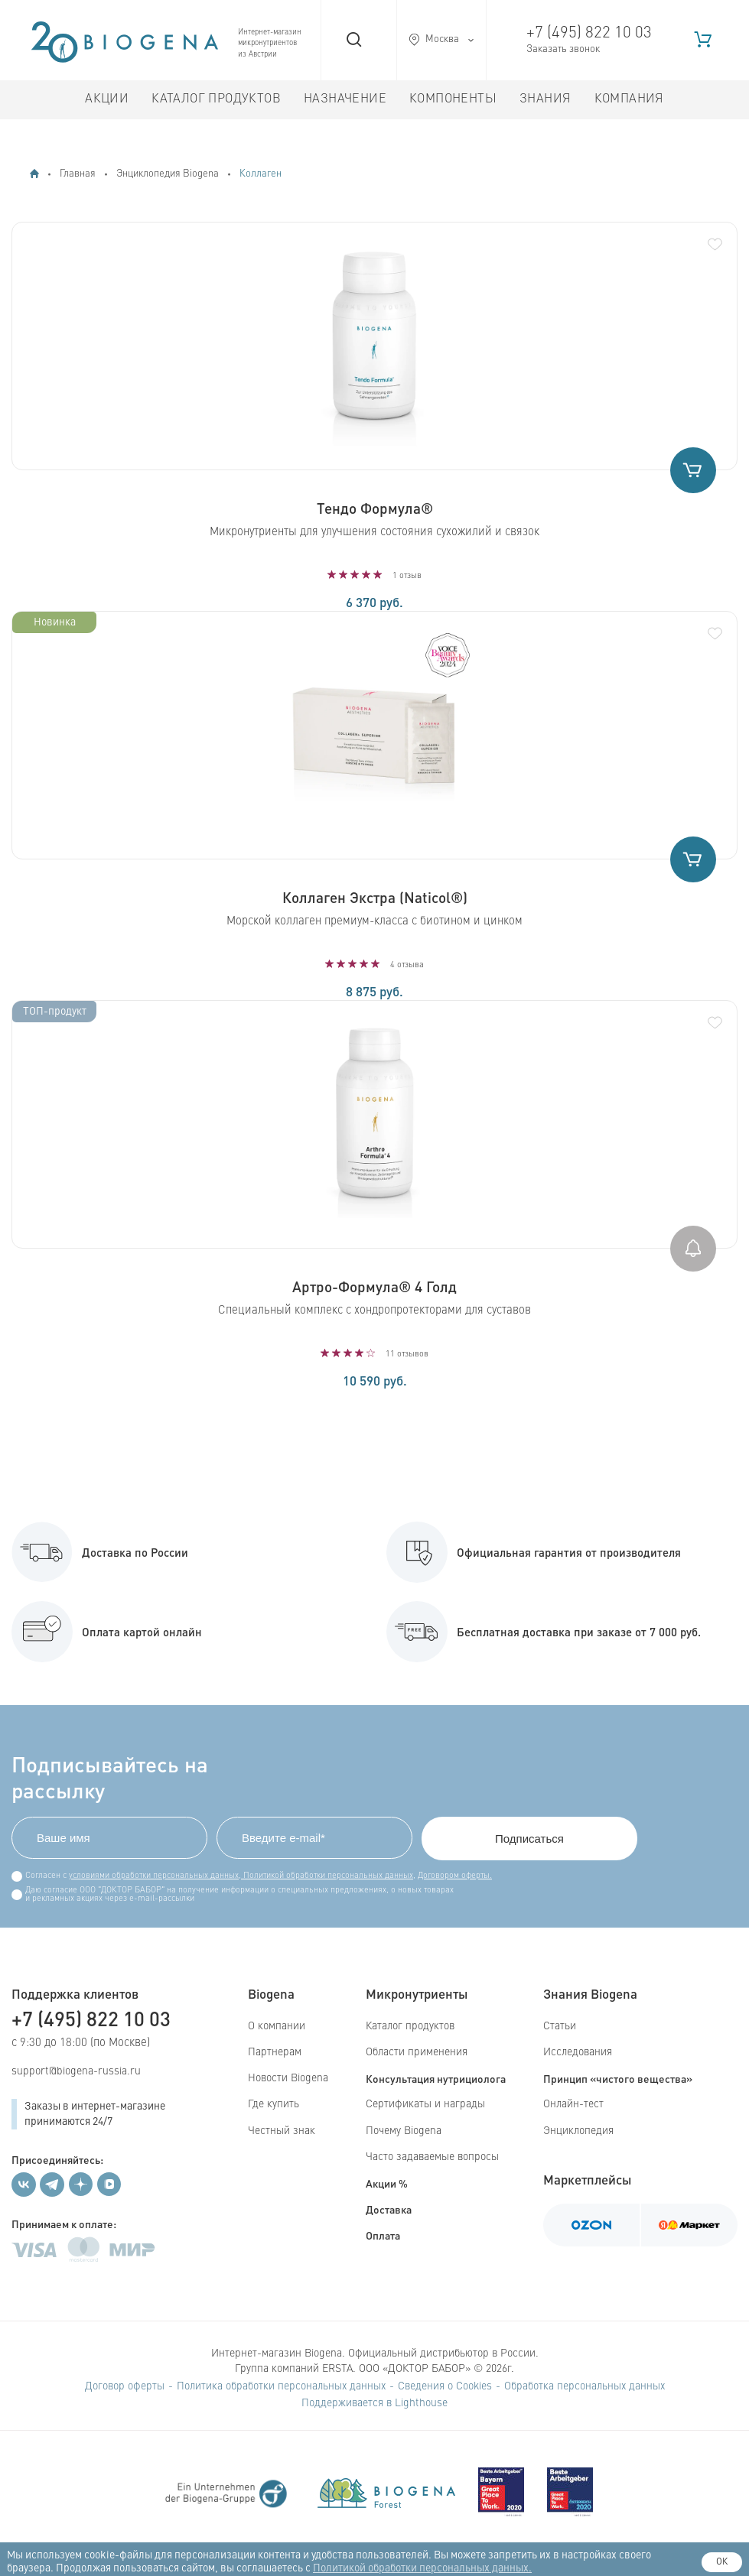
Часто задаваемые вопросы (432, 2157)
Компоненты (453, 99)
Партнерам (274, 2052)
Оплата (383, 2235)
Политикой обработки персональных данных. (422, 2568)
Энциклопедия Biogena (167, 174)
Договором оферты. (455, 1876)
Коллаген (260, 174)
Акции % (387, 2183)
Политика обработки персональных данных (281, 2386)
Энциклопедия (578, 2131)
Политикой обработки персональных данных (327, 1876)
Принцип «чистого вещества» (617, 2078)
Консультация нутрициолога (436, 2078)
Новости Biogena (288, 2078)
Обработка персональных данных (584, 2386)
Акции (107, 99)
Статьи (559, 2026)
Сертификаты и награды (425, 2104)
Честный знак (281, 2131)
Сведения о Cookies (445, 2386)
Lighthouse (421, 2403)
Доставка (389, 2209)
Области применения (416, 2052)
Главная (78, 174)
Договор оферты (124, 2386)
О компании (276, 2026)
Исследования (577, 2052)
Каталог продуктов (216, 99)
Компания (629, 99)
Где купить (273, 2104)
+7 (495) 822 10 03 (589, 33)
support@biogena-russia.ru (76, 2071)
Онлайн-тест (573, 2104)
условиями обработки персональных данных (154, 1876)
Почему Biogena (403, 2131)
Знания (545, 99)
